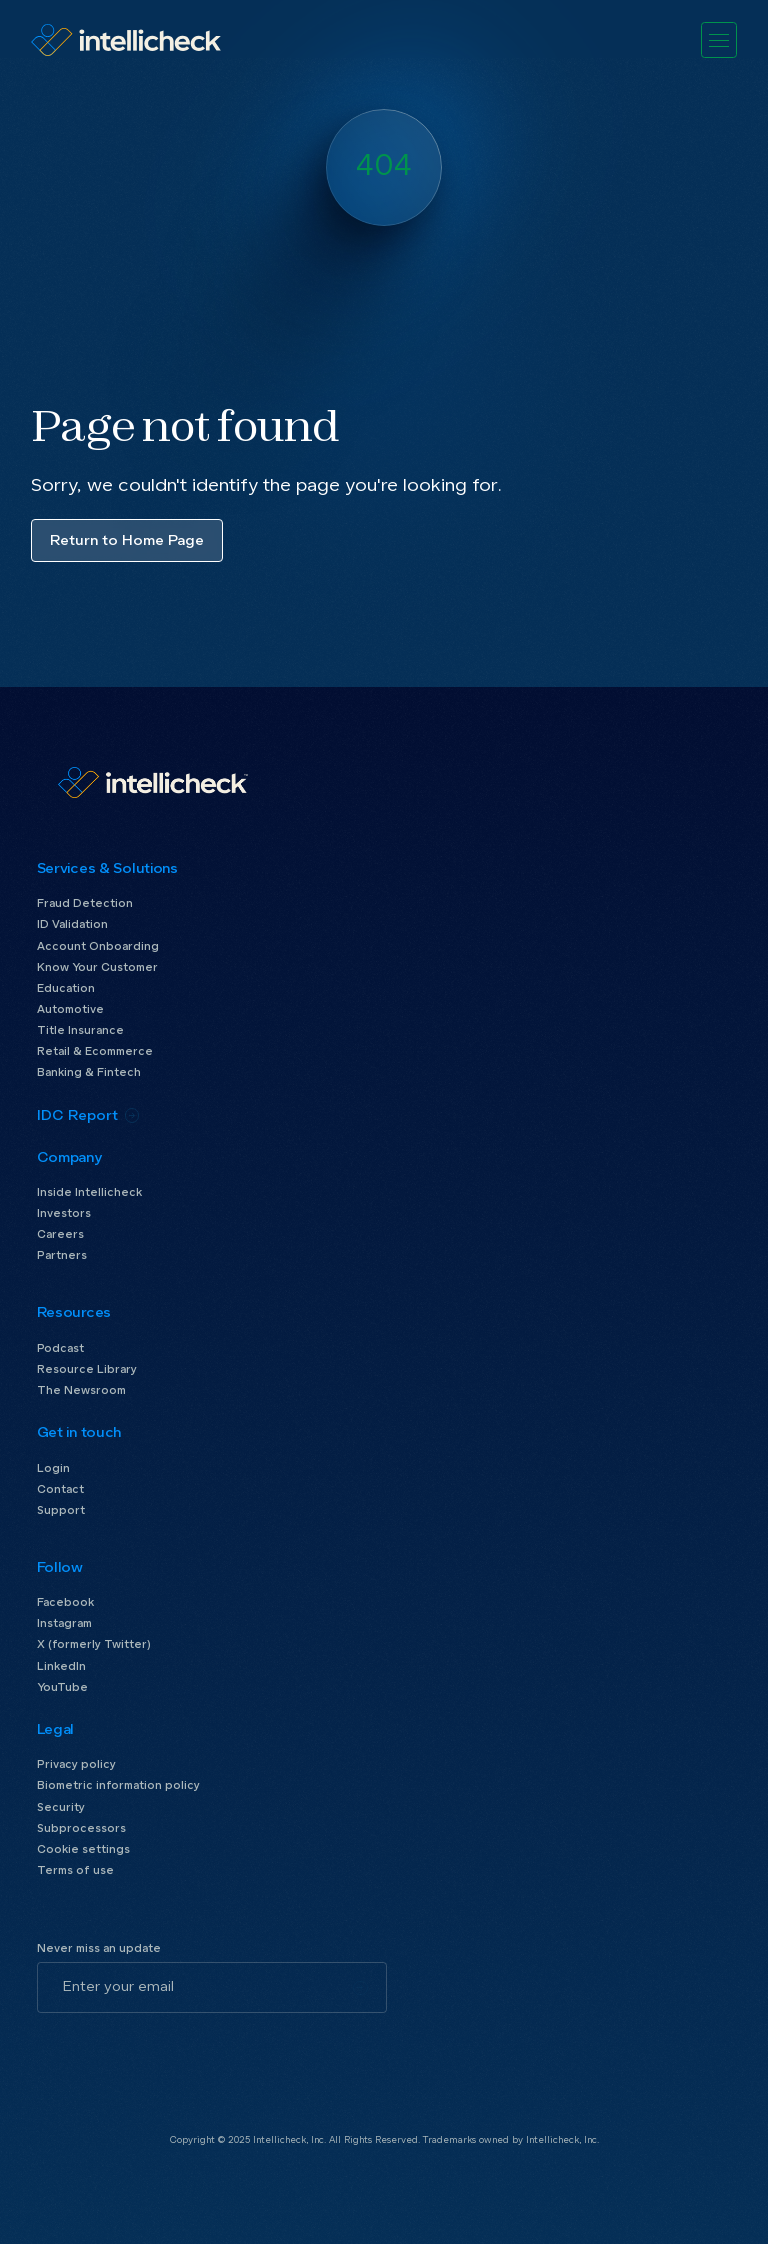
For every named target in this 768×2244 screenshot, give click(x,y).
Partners (62, 1255)
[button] (719, 40)
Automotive (70, 1009)
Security (61, 1807)
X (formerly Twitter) (94, 1644)
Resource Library (87, 1369)
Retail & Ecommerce (95, 1051)
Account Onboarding (98, 946)
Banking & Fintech (89, 1072)
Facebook (65, 1602)
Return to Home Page (127, 541)
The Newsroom (81, 1390)
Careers (60, 1234)
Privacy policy (76, 1764)
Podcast (60, 1348)
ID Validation (72, 924)
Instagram (64, 1623)
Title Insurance (80, 1030)
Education (66, 988)
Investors (64, 1213)
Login (53, 1468)
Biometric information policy (118, 1785)
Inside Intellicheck (89, 1192)
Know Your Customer (97, 967)
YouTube (62, 1687)
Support (61, 1510)
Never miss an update (99, 1948)
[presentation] (189, 2052)
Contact (60, 1489)
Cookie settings (83, 1849)
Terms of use (75, 1870)
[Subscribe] (361, 1988)
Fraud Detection (85, 903)
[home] (126, 39)
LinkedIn (61, 1666)
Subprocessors (81, 1828)
